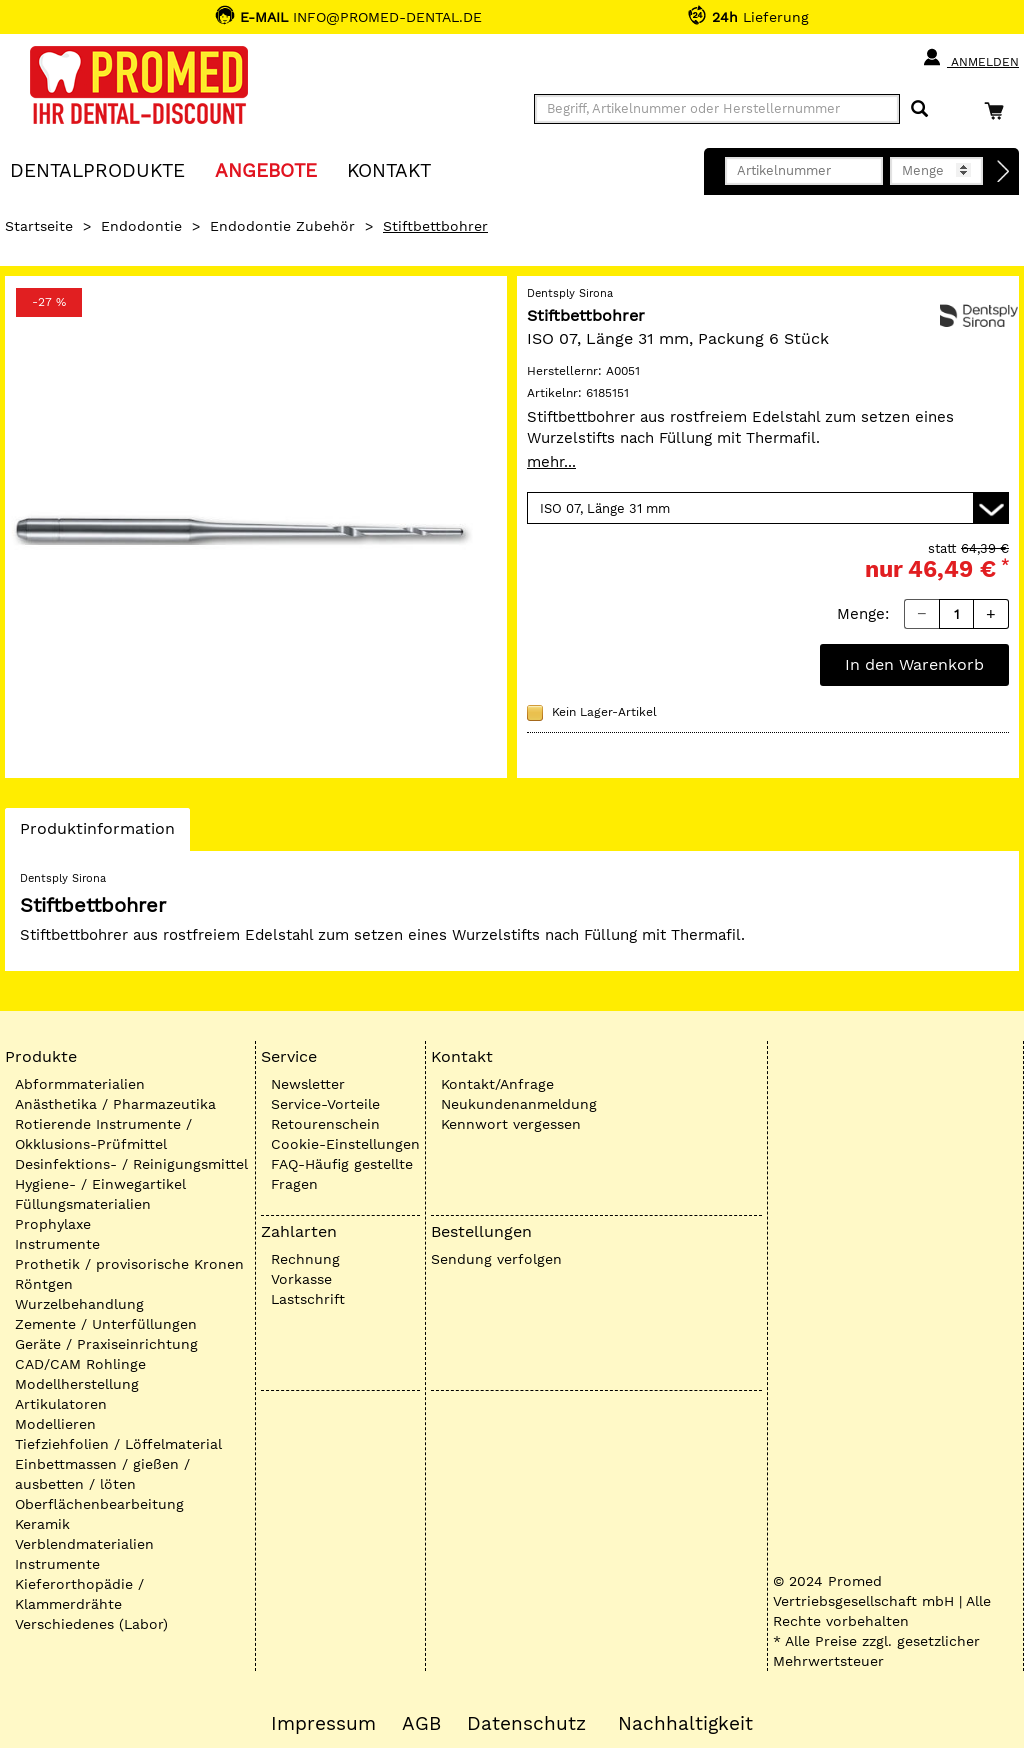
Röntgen (44, 1284)
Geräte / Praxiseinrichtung (106, 1344)
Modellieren (55, 1424)
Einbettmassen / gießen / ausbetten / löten (102, 1474)
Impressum (323, 1724)
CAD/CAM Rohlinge (80, 1364)
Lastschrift (308, 1299)
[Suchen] (919, 109)
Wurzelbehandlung (79, 1304)
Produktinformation (97, 834)
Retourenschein (325, 1124)
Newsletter (308, 1084)
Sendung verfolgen (496, 1259)
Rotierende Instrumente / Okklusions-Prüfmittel (103, 1134)
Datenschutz (526, 1724)
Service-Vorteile (325, 1104)
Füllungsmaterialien (83, 1204)
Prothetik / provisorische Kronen (129, 1264)
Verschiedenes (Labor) (91, 1624)
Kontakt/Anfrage (497, 1084)
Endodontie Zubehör (282, 226)
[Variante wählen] (768, 508)
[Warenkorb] (999, 110)
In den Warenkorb (914, 664)
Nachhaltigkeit (685, 1724)
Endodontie (141, 226)
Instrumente (57, 1244)
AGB (421, 1724)
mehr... (551, 462)
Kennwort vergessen (511, 1124)
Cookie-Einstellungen (345, 1144)
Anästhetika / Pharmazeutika (115, 1104)
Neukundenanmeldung (519, 1104)
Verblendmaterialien (84, 1544)
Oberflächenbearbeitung (99, 1504)
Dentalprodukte (97, 169)
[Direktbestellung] (1004, 172)
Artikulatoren (61, 1404)
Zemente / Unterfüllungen (106, 1324)
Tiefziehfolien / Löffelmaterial (118, 1444)
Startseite (39, 226)
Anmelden (970, 58)
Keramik (42, 1524)
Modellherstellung (77, 1384)
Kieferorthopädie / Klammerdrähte (79, 1594)
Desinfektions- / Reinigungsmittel (131, 1164)
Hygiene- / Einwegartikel (100, 1184)
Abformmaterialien (80, 1084)
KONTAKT (389, 169)
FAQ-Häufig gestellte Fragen (342, 1174)
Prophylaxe (53, 1224)
